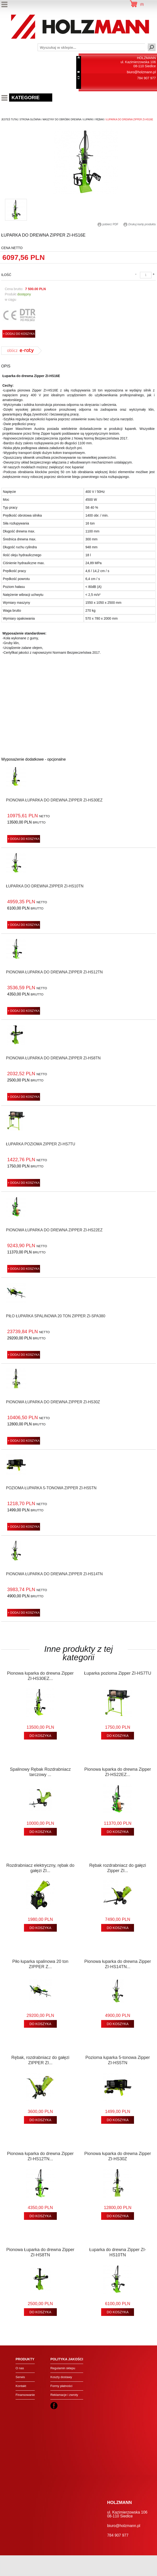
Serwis (20, 2377)
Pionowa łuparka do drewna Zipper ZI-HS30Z (53, 1402)
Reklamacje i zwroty (64, 2395)
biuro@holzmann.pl (141, 72)
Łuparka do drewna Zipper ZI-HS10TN (44, 886)
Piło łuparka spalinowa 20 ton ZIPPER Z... (40, 1964)
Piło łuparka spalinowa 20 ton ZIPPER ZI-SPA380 (55, 1316)
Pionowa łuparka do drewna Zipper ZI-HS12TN (54, 972)
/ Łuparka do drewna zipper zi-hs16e (128, 119)
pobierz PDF (107, 224)
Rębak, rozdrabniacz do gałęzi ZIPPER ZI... (40, 2060)
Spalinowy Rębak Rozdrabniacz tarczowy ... (40, 1772)
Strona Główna (30, 119)
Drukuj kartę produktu (139, 224)
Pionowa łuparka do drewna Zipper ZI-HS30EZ (54, 800)
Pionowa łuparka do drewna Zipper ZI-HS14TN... (117, 1964)
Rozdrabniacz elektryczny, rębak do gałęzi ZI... (40, 1868)
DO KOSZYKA (40, 1736)
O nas (20, 2368)
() (142, 4)
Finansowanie (25, 2395)
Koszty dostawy (61, 2377)
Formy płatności (61, 2386)
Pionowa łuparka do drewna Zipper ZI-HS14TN (54, 1574)
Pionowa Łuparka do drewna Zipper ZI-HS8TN (53, 1058)
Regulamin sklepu (62, 2368)
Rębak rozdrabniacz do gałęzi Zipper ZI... (117, 1868)
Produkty (25, 2359)
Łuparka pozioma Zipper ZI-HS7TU (40, 1144)
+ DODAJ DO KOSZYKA (19, 334)
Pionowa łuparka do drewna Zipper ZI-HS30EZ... (40, 1676)
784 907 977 (146, 78)
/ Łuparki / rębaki (92, 119)
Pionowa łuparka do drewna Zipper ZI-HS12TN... (40, 2156)
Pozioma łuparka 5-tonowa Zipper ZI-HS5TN (51, 1488)
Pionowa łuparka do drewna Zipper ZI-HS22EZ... (117, 1772)
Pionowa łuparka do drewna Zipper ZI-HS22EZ (54, 1230)
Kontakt (21, 2386)
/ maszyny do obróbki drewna (61, 119)
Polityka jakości (66, 2359)
